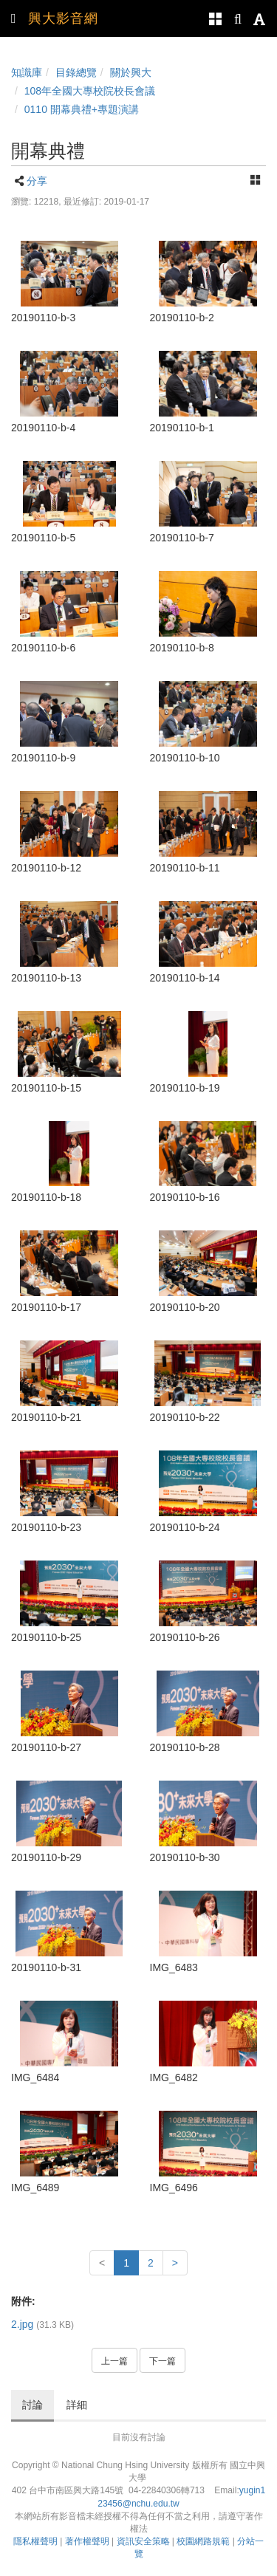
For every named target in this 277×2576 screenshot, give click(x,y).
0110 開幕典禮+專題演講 (81, 109)
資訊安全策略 (143, 2541)
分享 (37, 181)
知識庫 (26, 72)
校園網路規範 (203, 2541)
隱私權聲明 (35, 2541)
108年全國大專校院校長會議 (89, 91)
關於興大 (130, 72)
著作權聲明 (87, 2541)
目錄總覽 (76, 72)
